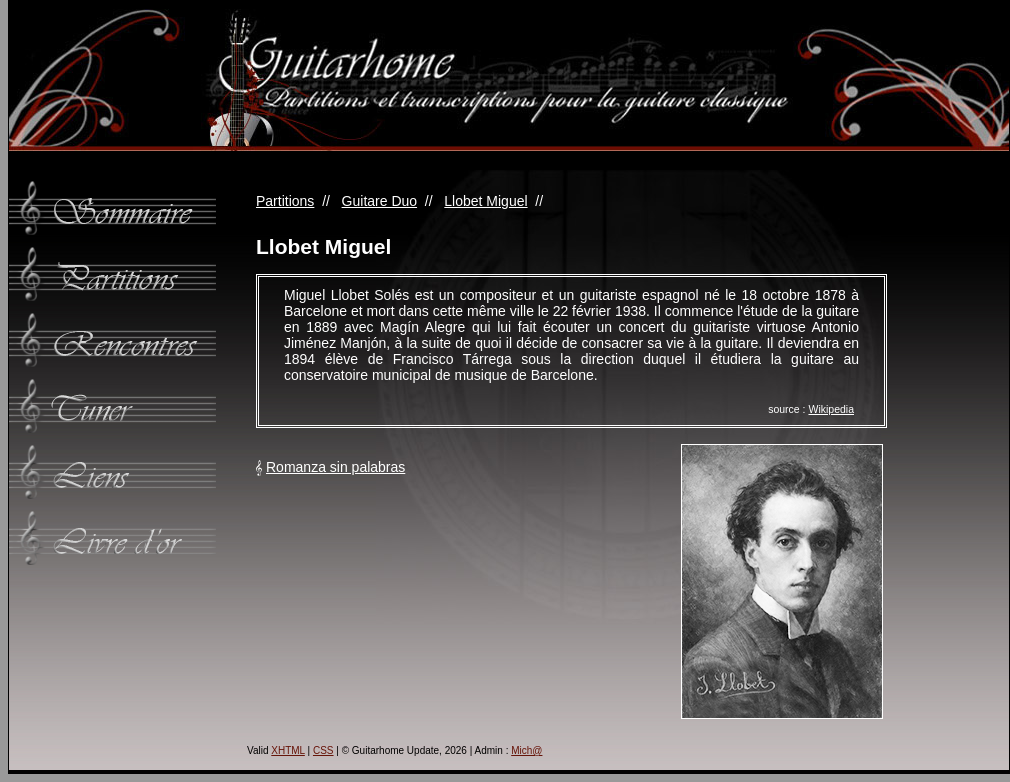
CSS (323, 750)
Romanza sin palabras (335, 467)
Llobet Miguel (485, 201)
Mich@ (526, 750)
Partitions (285, 201)
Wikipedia (831, 409)
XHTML (288, 750)
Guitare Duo (379, 201)
